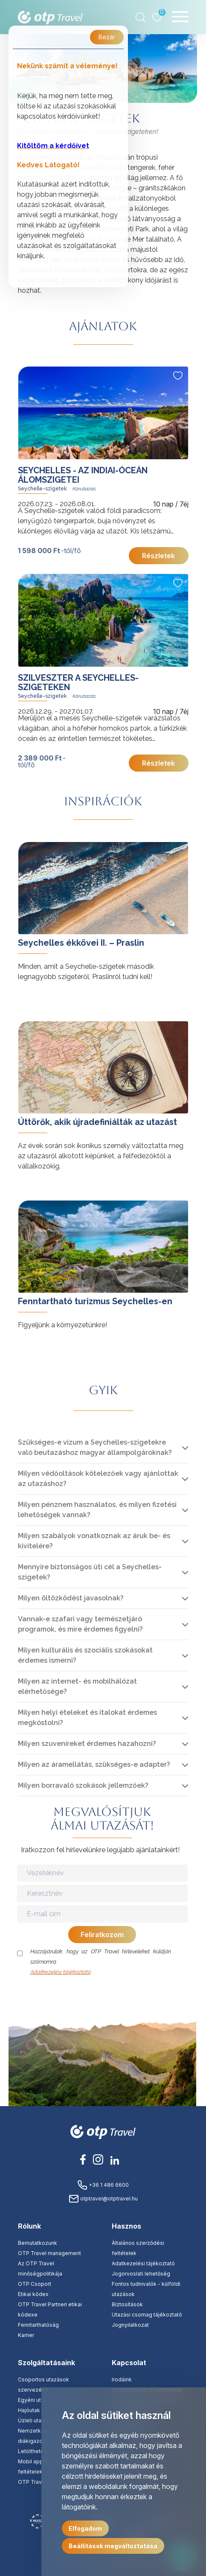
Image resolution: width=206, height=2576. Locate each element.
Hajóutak (29, 2410)
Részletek (158, 555)
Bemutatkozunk (37, 2243)
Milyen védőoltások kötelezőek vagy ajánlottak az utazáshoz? (98, 1478)
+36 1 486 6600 (103, 2185)
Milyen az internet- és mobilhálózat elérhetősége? (77, 1686)
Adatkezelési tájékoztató (60, 1972)
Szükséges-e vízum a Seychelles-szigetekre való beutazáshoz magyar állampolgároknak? (95, 1447)
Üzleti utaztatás (37, 2420)
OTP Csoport (34, 2284)
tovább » (32, 846)
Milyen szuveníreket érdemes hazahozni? (87, 1744)
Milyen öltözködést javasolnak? (71, 1598)
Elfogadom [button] (85, 2528)
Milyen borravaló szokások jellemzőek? (83, 1785)
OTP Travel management (49, 2253)
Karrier (26, 2335)
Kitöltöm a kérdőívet (53, 146)
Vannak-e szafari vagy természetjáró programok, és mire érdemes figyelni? (80, 1624)
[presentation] (103, 1994)
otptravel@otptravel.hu (103, 2198)
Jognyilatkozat (130, 2325)
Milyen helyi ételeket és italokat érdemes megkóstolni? (87, 1717)
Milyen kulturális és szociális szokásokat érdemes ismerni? (85, 1655)
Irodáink (122, 2379)
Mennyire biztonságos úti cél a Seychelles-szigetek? (90, 1572)
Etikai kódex (33, 2294)
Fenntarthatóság (38, 2325)
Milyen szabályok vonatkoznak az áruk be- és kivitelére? (94, 1541)
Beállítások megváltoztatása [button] (113, 2546)
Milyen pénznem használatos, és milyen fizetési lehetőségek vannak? (97, 1510)
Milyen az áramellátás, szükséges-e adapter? (94, 1764)
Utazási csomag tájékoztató (147, 2314)
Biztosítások (127, 2304)
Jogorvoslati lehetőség (141, 2273)
